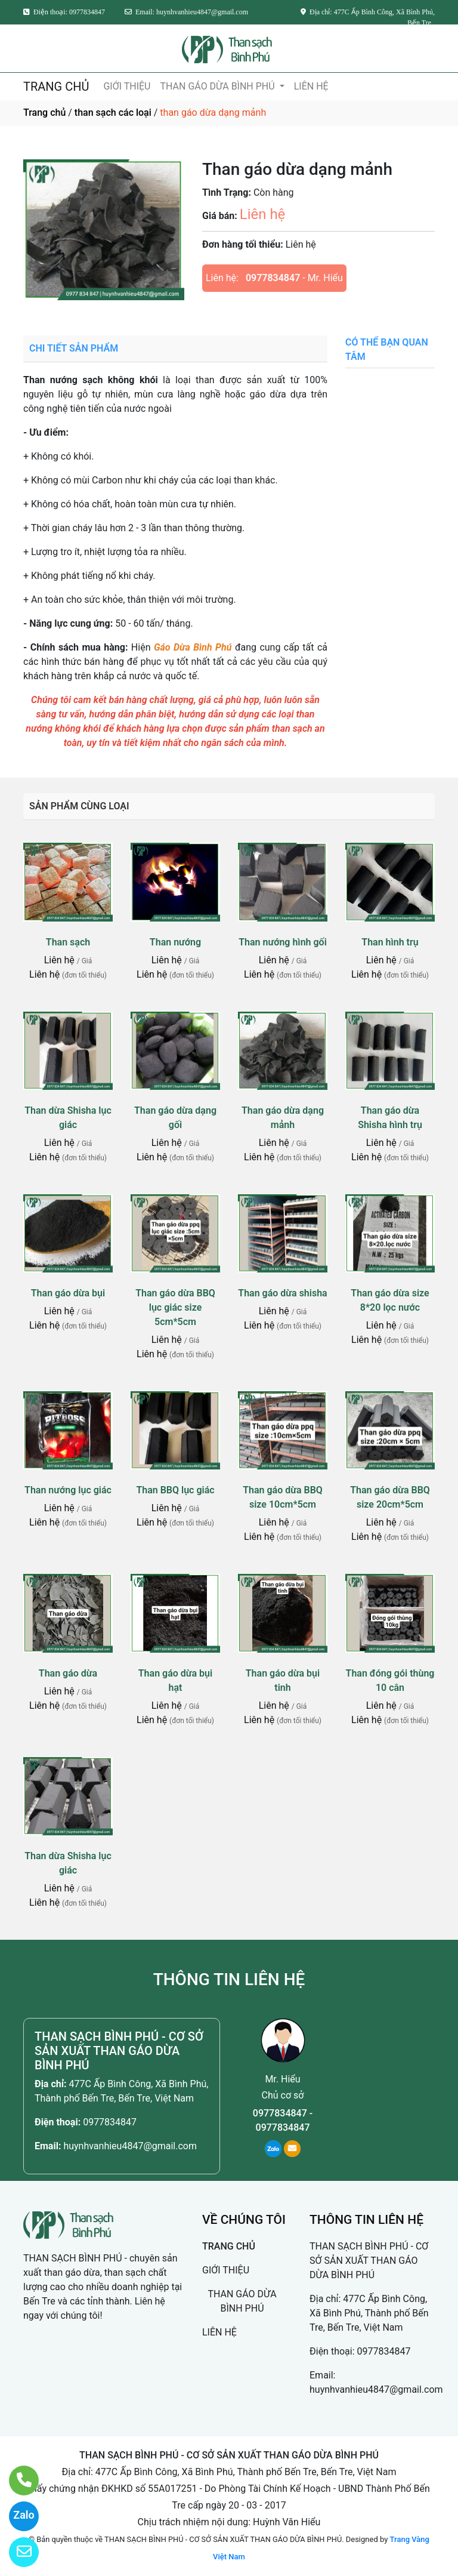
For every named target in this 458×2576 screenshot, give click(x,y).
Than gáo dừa (68, 1673)
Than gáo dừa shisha (282, 1293)
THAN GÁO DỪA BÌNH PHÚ (218, 86)
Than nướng (175, 942)
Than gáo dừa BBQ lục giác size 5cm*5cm (175, 1307)
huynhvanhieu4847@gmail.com (130, 2146)
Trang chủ (44, 112)
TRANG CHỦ (56, 86)
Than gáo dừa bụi (68, 1293)
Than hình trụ (389, 942)
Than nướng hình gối (283, 942)
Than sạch (68, 942)
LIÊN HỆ (311, 86)
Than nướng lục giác (68, 1490)
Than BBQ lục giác (175, 1490)
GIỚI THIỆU (126, 86)
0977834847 (273, 278)
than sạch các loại (113, 112)
